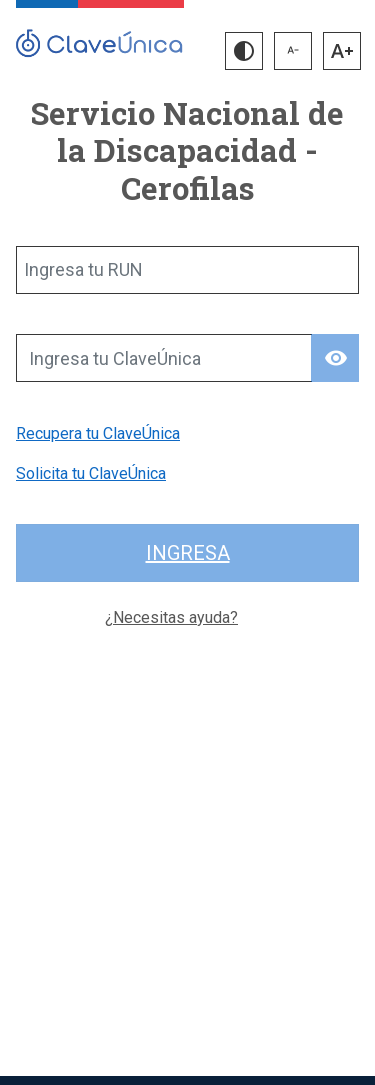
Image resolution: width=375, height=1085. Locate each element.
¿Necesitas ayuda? (171, 617)
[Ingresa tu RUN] (187, 270)
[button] (244, 51)
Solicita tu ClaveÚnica (91, 473)
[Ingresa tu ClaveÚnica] (164, 358)
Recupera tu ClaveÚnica (98, 433)
